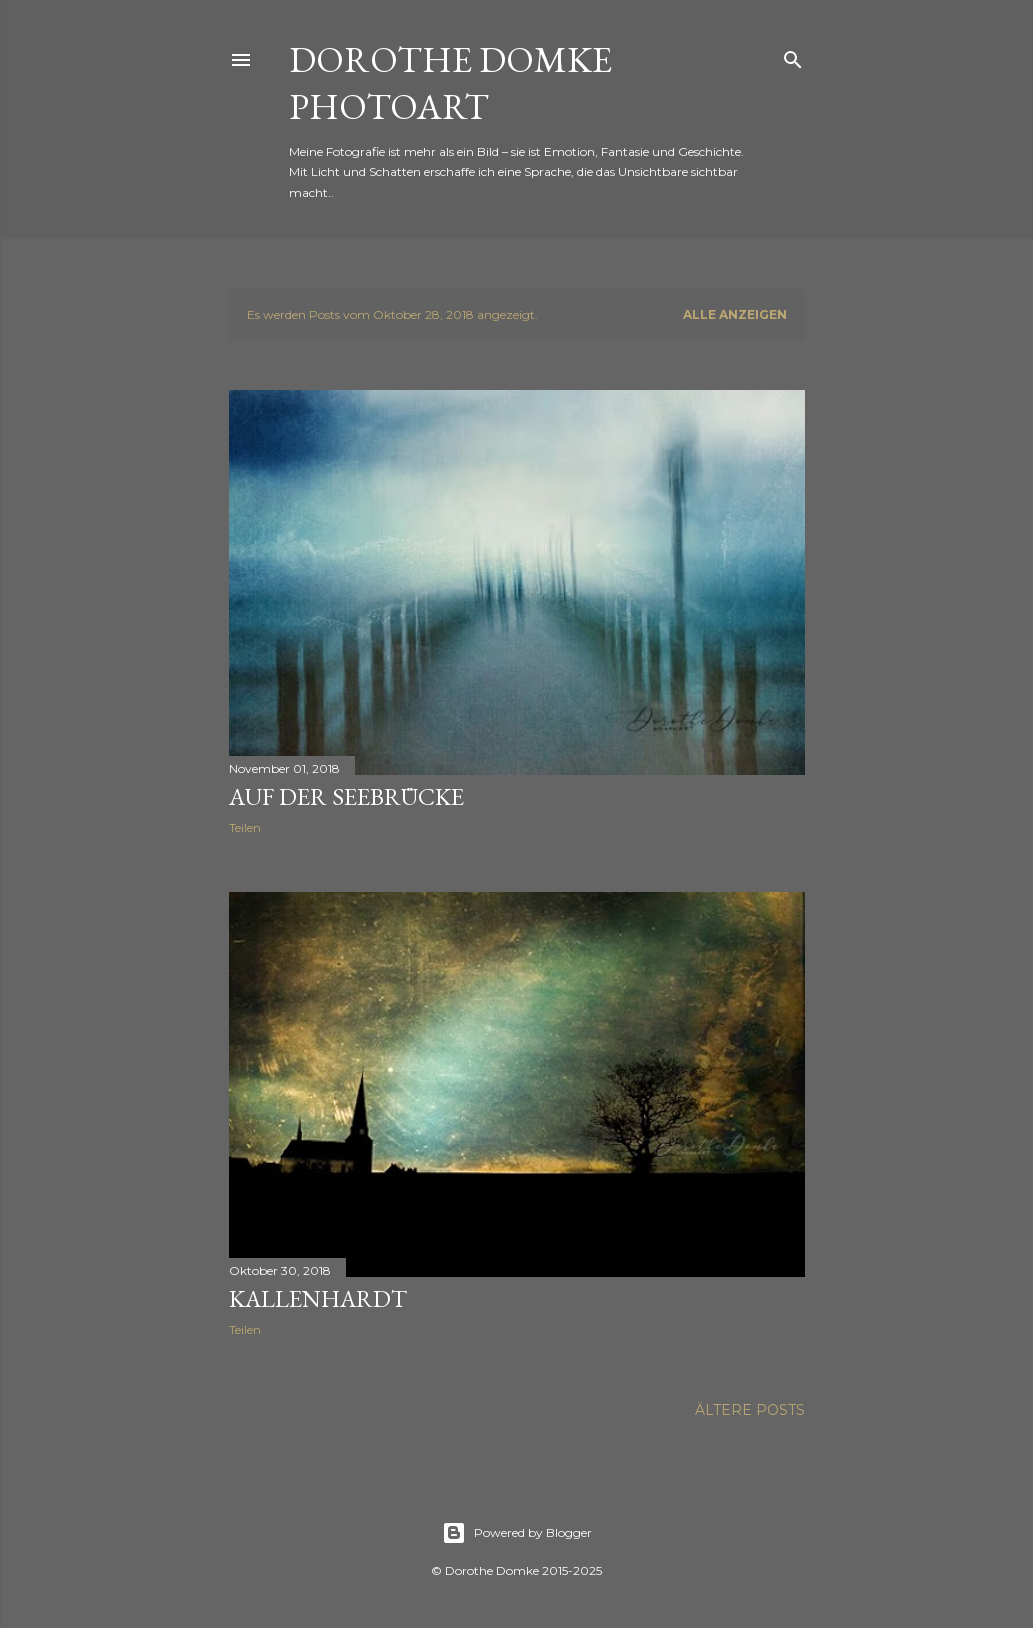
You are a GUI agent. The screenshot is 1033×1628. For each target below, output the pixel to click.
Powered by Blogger (517, 1533)
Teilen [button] (245, 827)
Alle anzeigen (735, 314)
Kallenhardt (318, 1298)
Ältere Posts (750, 1410)
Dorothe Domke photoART (450, 83)
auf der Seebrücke (346, 796)
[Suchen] (793, 55)
